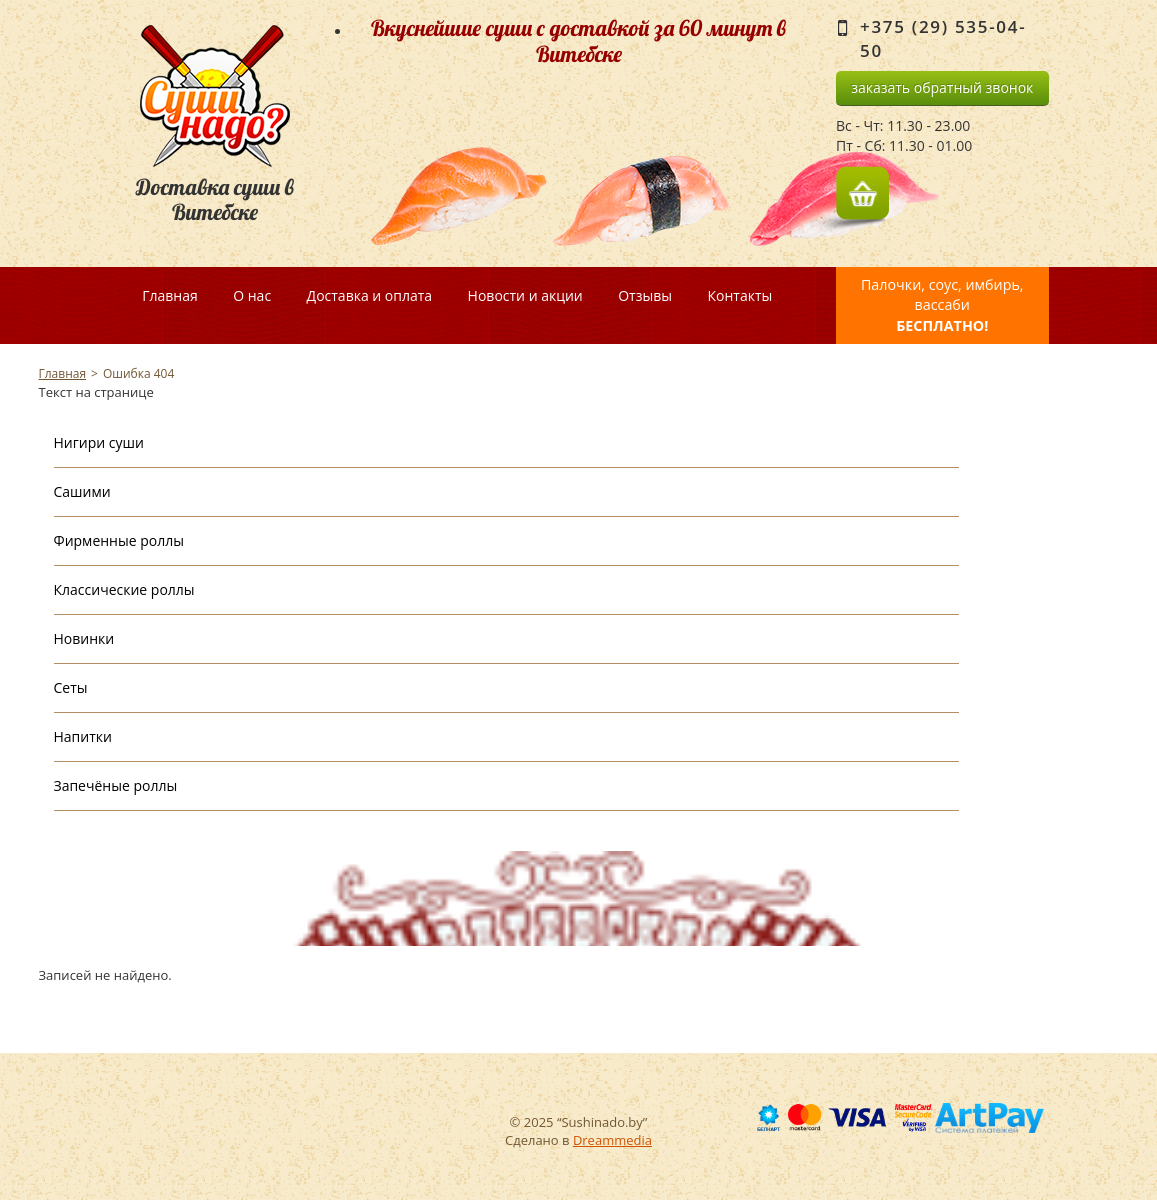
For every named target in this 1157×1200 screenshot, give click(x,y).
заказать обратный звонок (942, 87)
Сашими (82, 491)
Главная (170, 295)
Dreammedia (612, 1140)
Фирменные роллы (119, 540)
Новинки (84, 638)
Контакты (739, 295)
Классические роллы (124, 589)
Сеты (71, 687)
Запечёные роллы (116, 785)
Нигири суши (99, 442)
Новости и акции (525, 295)
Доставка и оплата (370, 295)
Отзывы (645, 295)
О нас (252, 295)
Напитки (83, 736)
